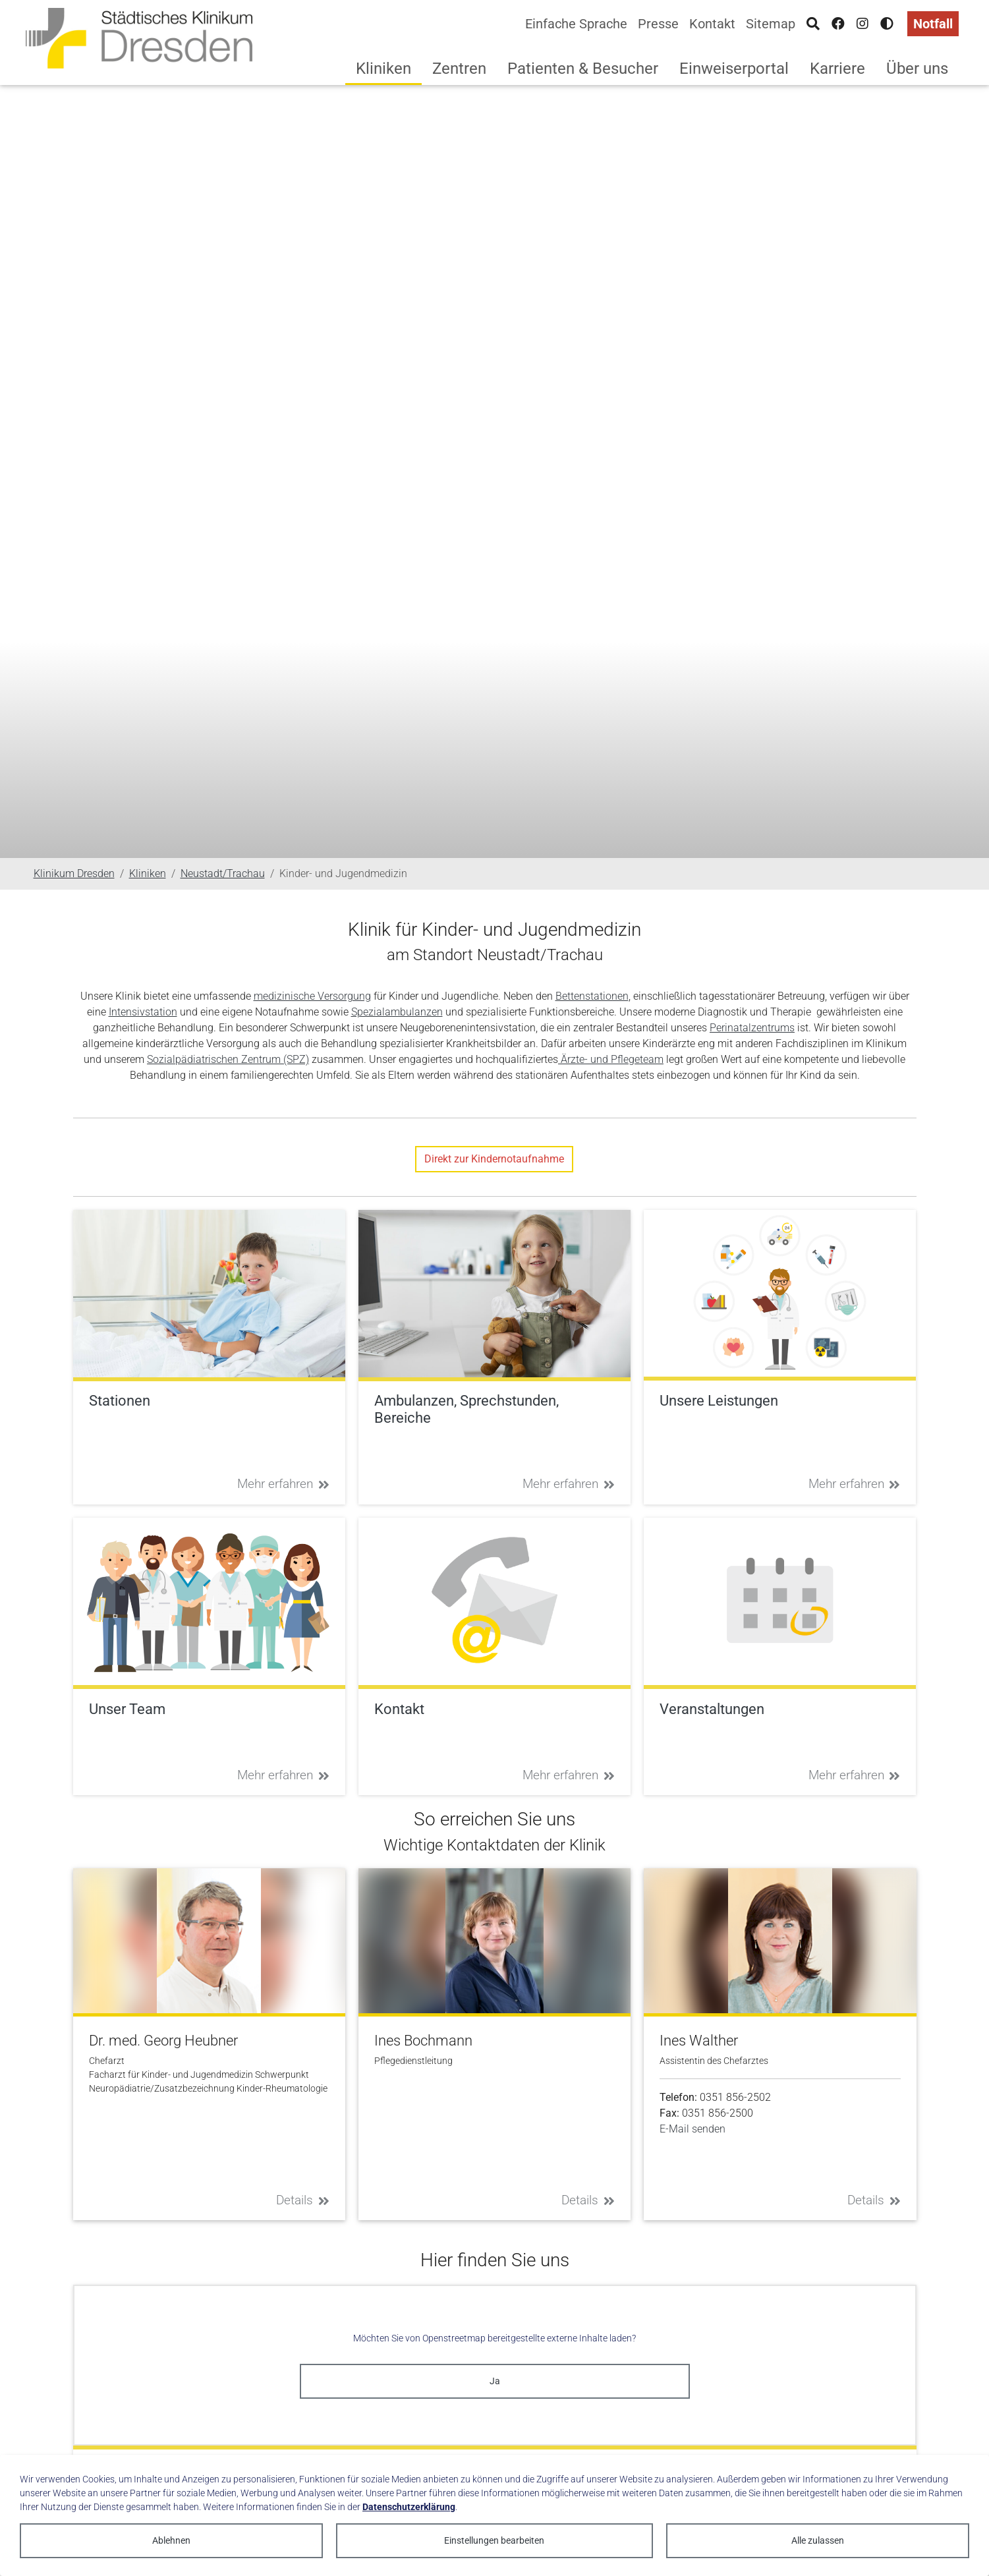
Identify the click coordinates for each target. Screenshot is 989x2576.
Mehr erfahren (283, 1483)
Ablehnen (171, 2540)
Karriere (837, 68)
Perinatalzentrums (752, 1027)
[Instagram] (862, 24)
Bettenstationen (592, 996)
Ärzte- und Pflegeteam (611, 1059)
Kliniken (383, 68)
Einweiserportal (734, 68)
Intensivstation (143, 1012)
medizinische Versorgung (312, 996)
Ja (495, 2381)
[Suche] (813, 24)
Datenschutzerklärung (408, 2507)
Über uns (917, 68)
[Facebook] (838, 24)
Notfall (933, 24)
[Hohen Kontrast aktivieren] (886, 24)
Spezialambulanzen (397, 1012)
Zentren (459, 68)
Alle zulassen (817, 2540)
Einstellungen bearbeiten (494, 2540)
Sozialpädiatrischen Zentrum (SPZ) (228, 1059)
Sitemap (770, 24)
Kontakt (712, 24)
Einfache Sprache (576, 24)
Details (302, 2200)
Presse (658, 24)
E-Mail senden (692, 2129)
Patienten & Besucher (582, 68)
